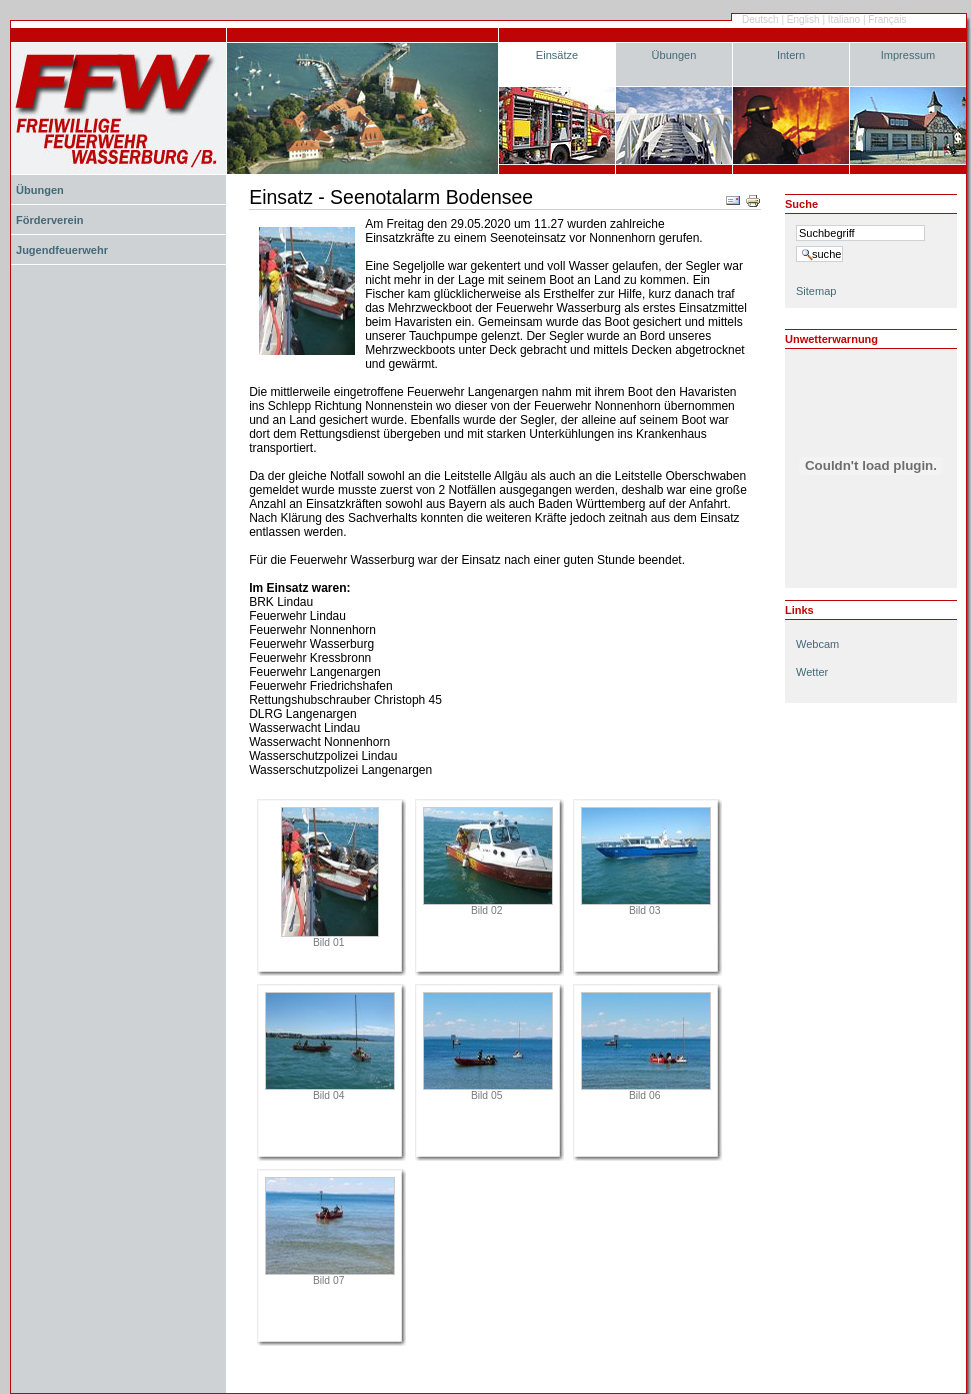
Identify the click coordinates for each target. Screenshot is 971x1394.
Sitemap (816, 291)
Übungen (674, 55)
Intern (791, 55)
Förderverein (49, 220)
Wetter (812, 672)
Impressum (908, 55)
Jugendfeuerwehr (62, 250)
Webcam (817, 644)
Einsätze (557, 55)
